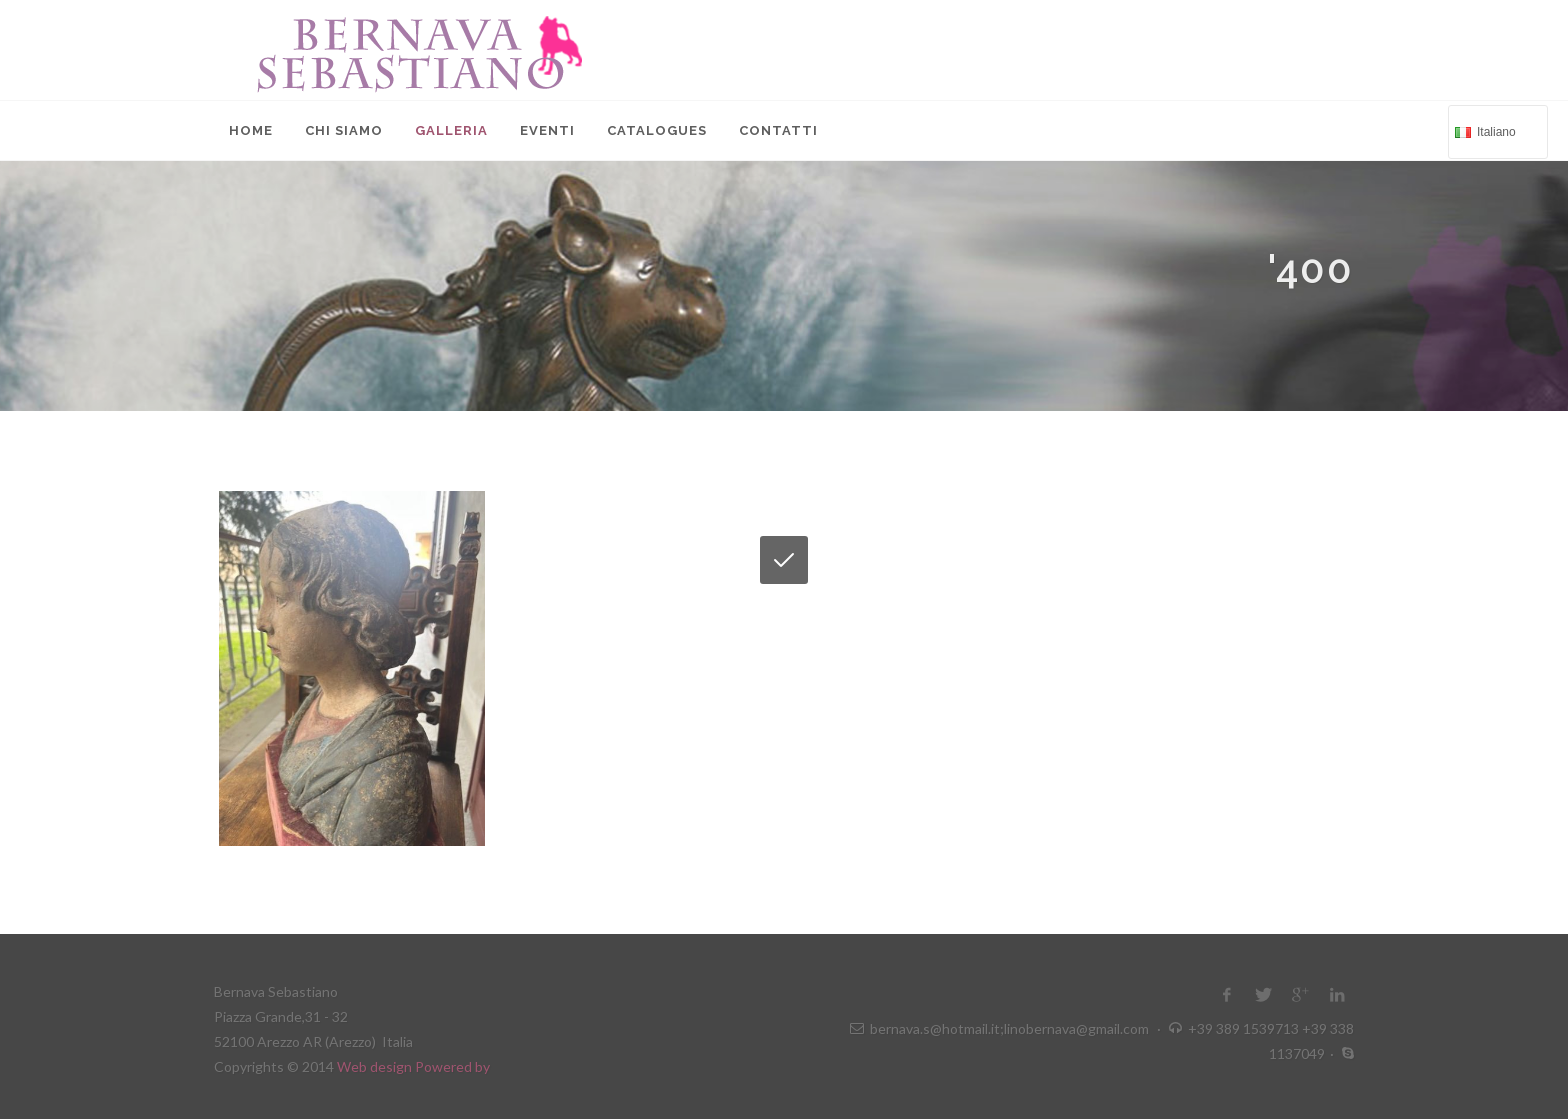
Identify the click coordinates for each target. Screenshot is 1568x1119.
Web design (376, 1066)
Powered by (452, 1066)
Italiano (1496, 130)
